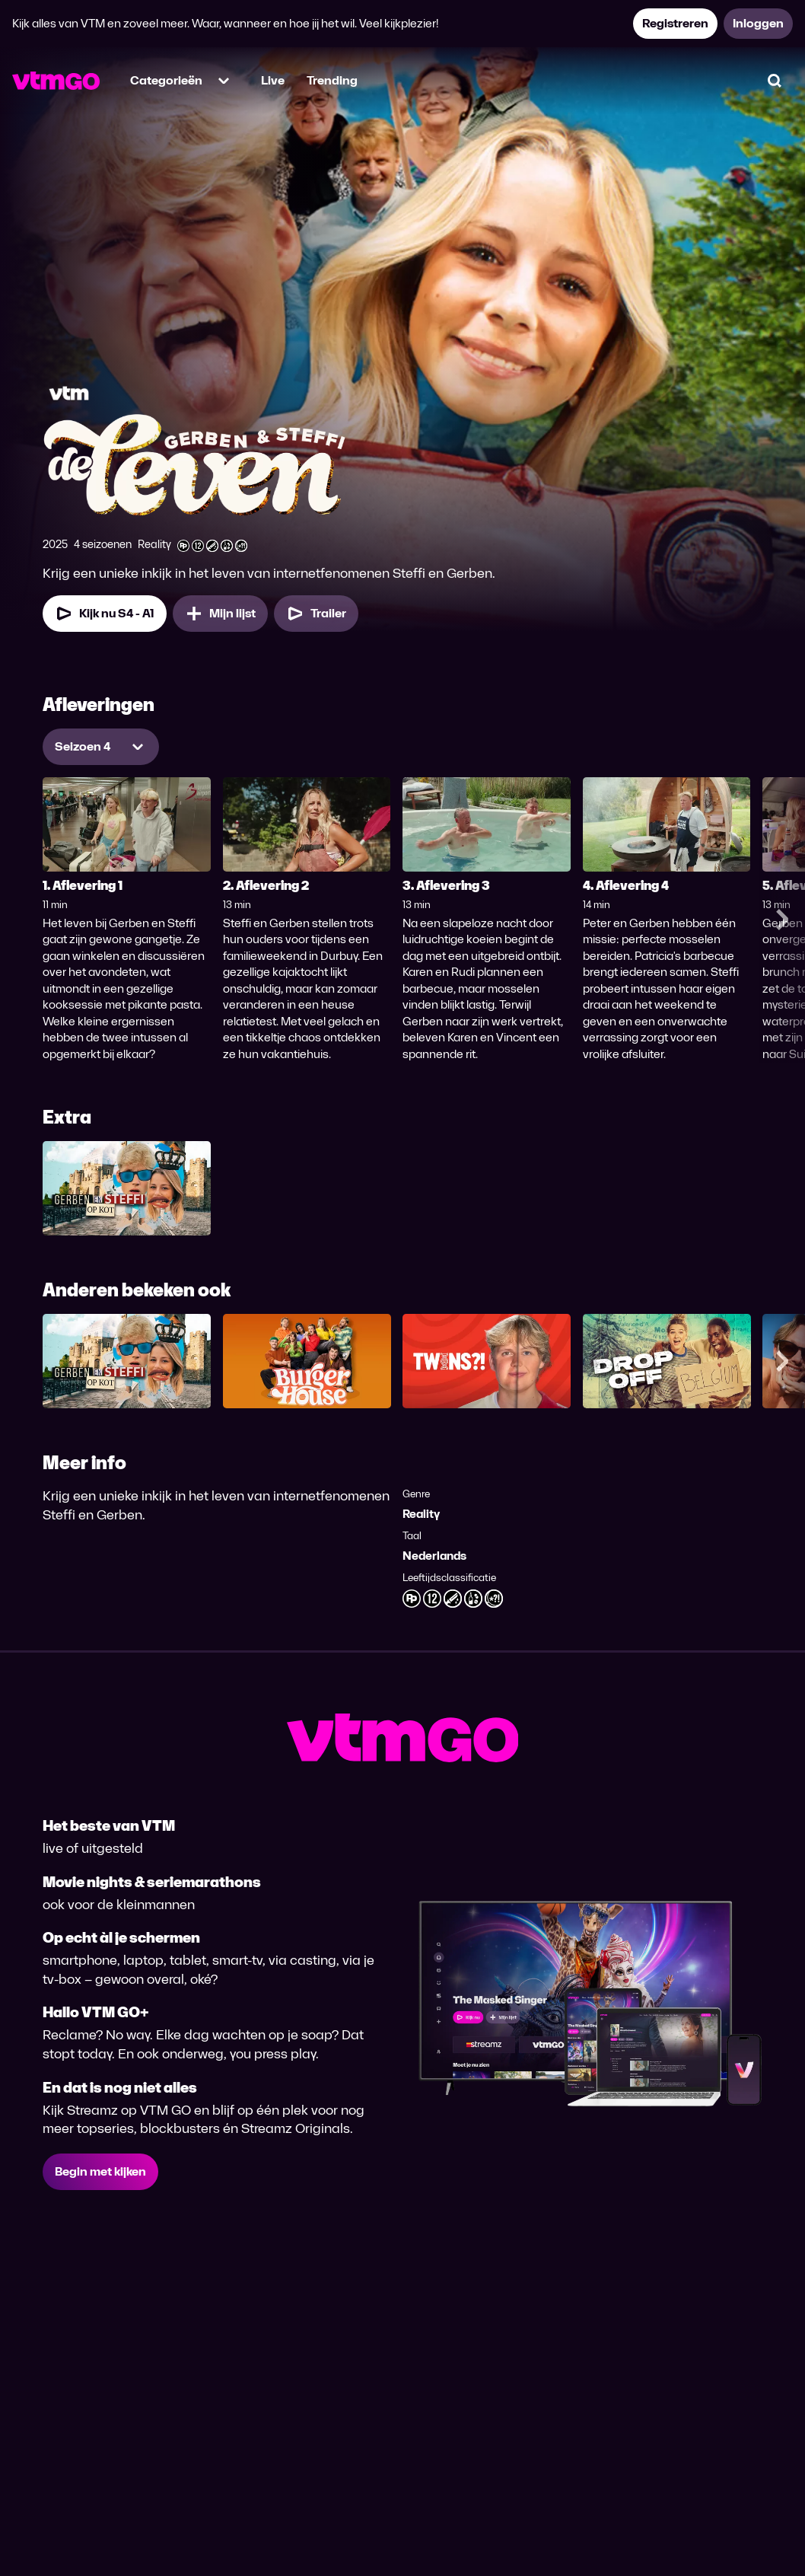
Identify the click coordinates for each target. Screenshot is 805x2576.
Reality (421, 1513)
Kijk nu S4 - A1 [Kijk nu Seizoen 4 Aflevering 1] (104, 613)
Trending (332, 80)
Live (273, 80)
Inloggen (758, 23)
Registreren (675, 23)
